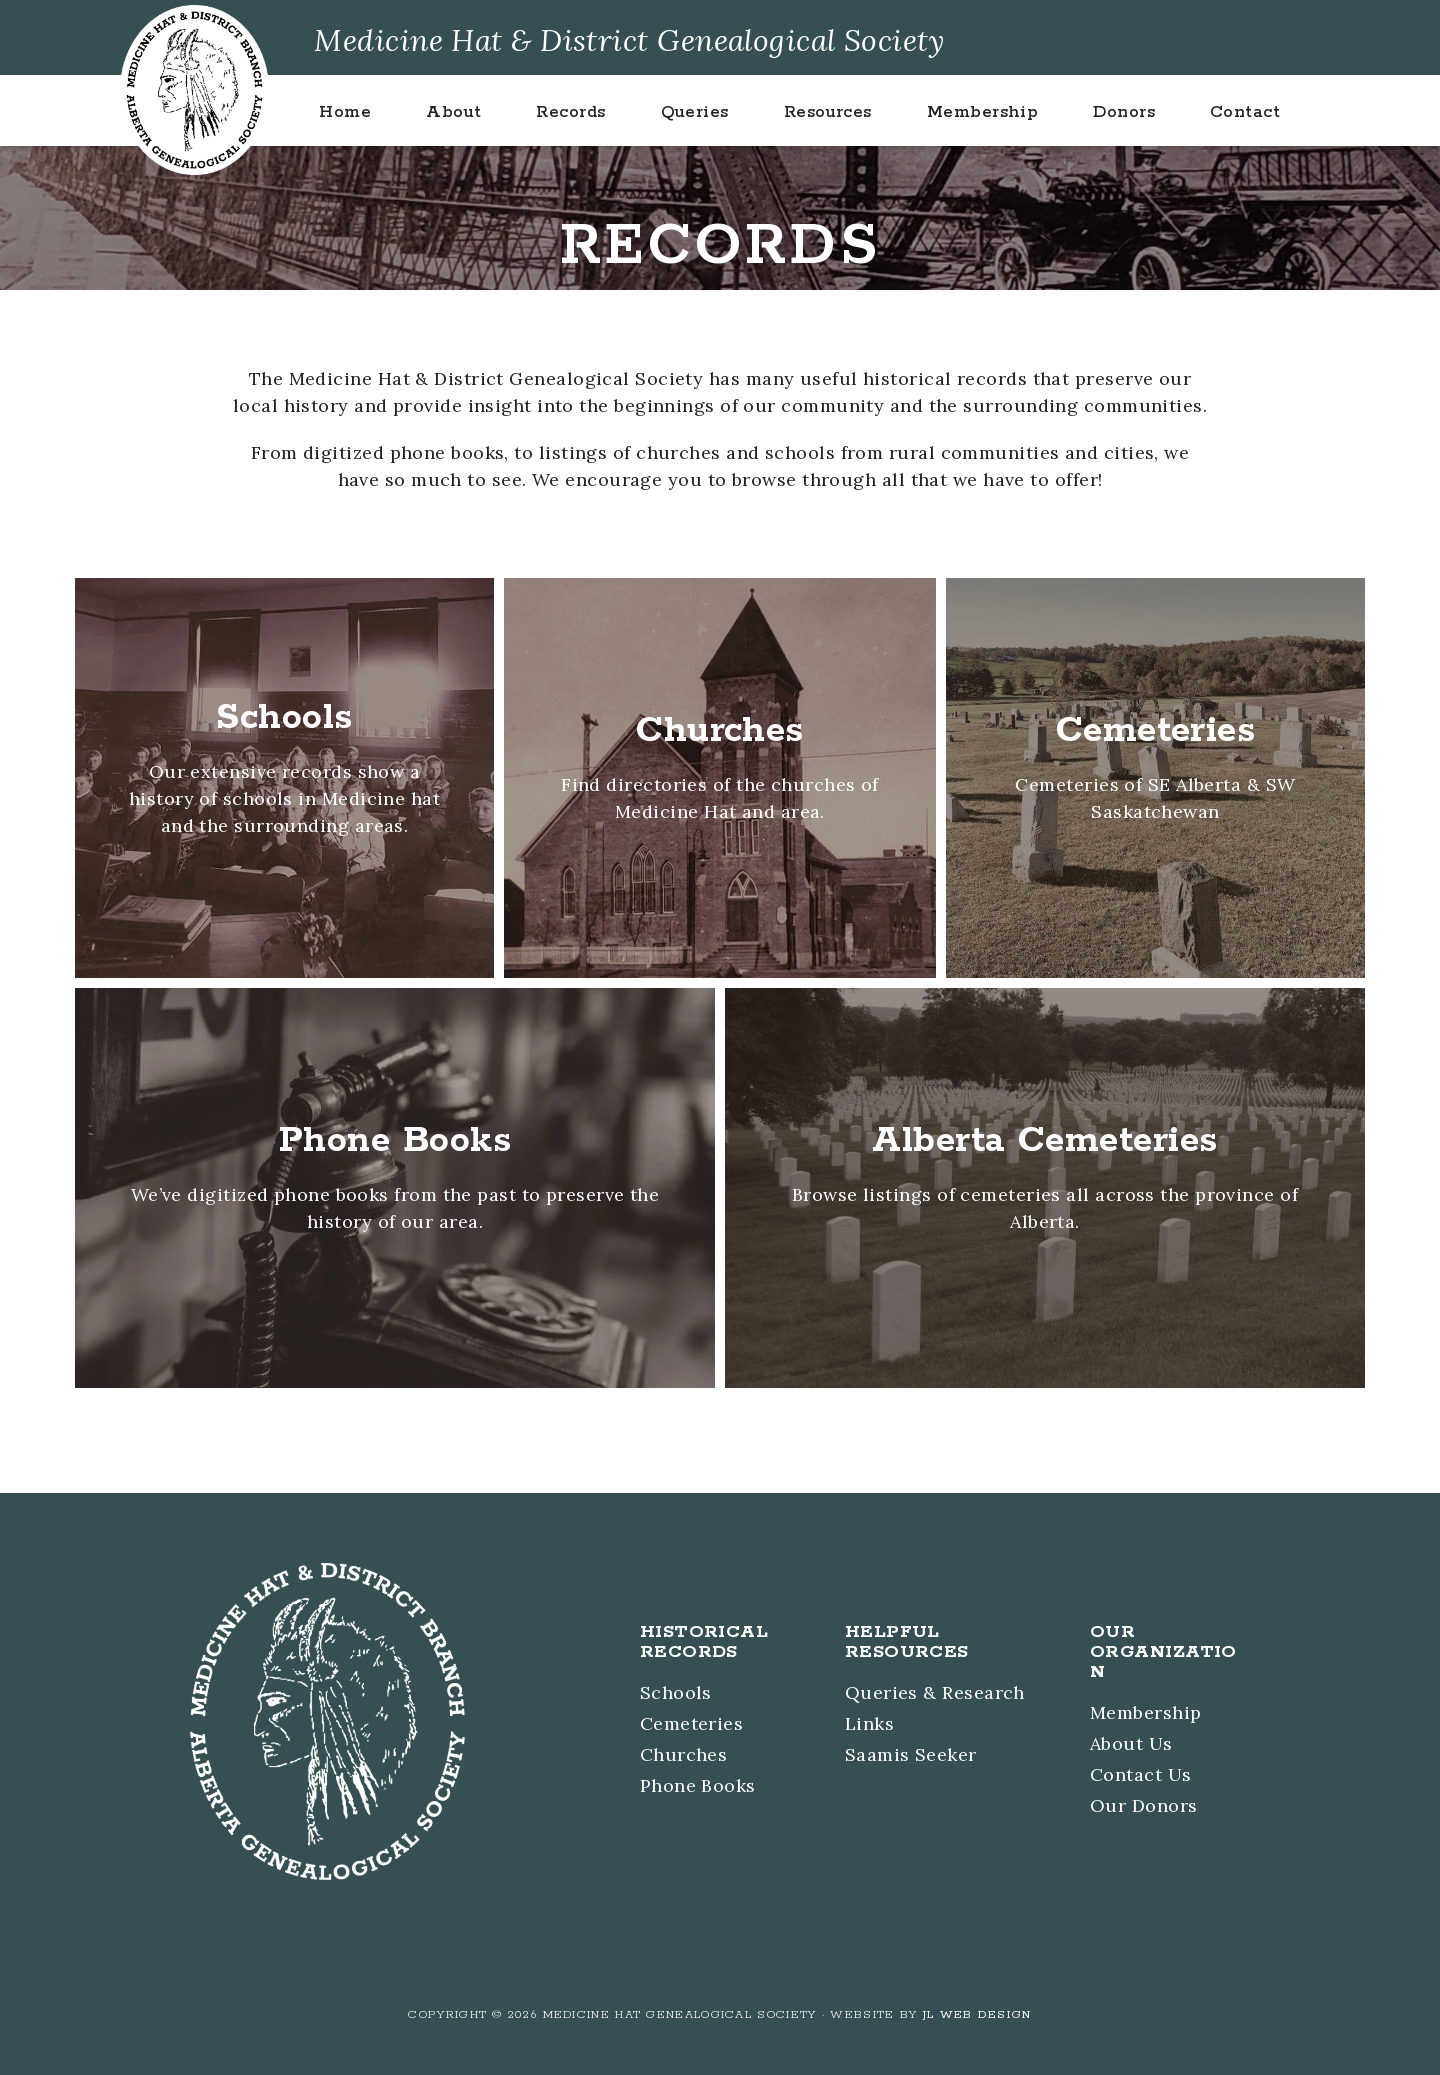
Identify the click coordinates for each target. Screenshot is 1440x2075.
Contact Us (1141, 1774)
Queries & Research (935, 1692)
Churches (684, 1754)
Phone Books (698, 1785)
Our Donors (1144, 1805)
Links (869, 1723)
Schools (676, 1692)
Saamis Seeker (911, 1754)
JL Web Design (977, 2014)
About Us (1131, 1743)
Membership (1146, 1712)
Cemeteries (692, 1723)
